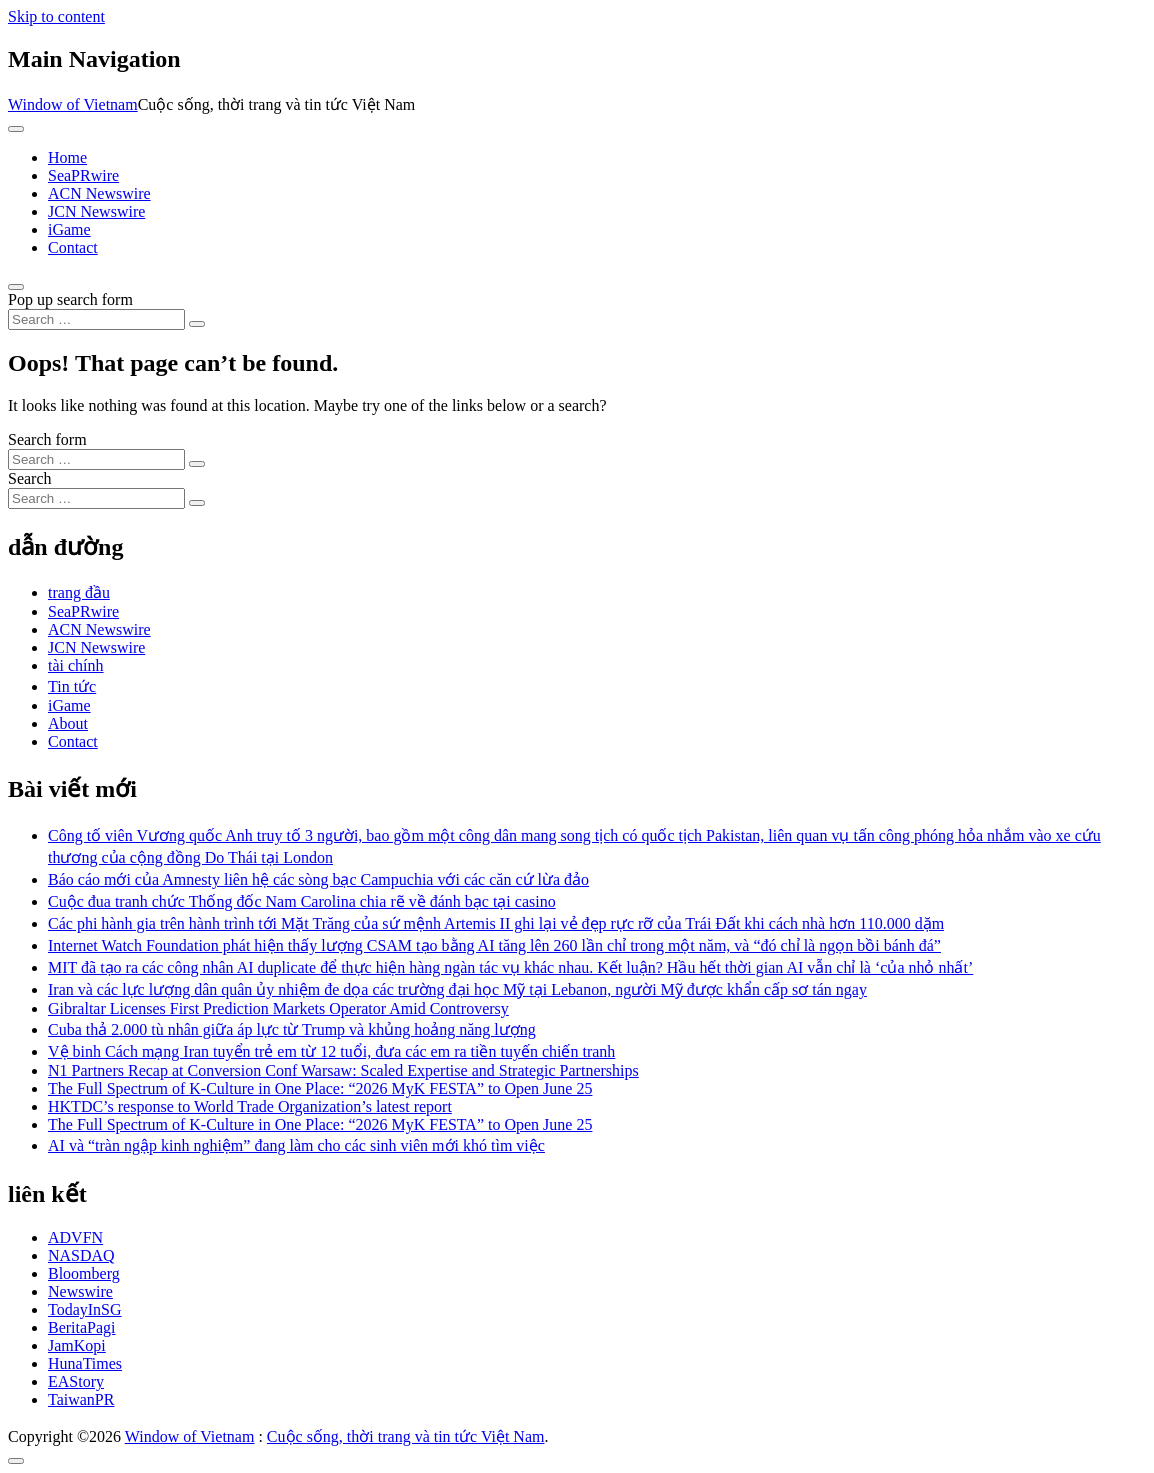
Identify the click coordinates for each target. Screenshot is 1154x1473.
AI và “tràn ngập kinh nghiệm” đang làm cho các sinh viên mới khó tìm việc (296, 1145)
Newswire (80, 1291)
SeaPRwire (83, 175)
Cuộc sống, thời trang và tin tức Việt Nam (406, 1436)
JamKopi (77, 1345)
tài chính (76, 665)
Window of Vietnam (73, 104)
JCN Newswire (96, 211)
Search (30, 478)
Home (67, 157)
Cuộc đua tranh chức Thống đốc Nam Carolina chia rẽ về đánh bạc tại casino (302, 901)
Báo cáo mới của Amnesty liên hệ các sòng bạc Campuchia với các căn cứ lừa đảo (318, 879)
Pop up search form (70, 299)
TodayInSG (85, 1309)
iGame (69, 229)
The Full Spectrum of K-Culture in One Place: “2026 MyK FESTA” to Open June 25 (320, 1088)
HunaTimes (85, 1363)
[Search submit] (197, 324)
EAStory (76, 1381)
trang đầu (79, 592)
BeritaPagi (82, 1327)
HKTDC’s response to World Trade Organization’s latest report (250, 1106)
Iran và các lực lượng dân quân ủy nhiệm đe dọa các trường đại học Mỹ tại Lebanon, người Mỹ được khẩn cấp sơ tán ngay (457, 989)
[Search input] (96, 319)
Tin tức (72, 686)
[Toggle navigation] (16, 129)
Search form (47, 439)
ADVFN (75, 1237)
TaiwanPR (81, 1399)
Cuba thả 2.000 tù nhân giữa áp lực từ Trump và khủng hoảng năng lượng (292, 1029)
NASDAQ (81, 1255)
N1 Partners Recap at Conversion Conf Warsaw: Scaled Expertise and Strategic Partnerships (343, 1070)
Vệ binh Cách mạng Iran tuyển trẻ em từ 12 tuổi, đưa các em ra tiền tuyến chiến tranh (331, 1051)
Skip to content (56, 16)
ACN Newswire (99, 193)
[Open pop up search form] (16, 287)
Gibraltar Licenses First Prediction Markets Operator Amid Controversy (278, 1008)
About (68, 723)
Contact (73, 247)
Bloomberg (84, 1273)
